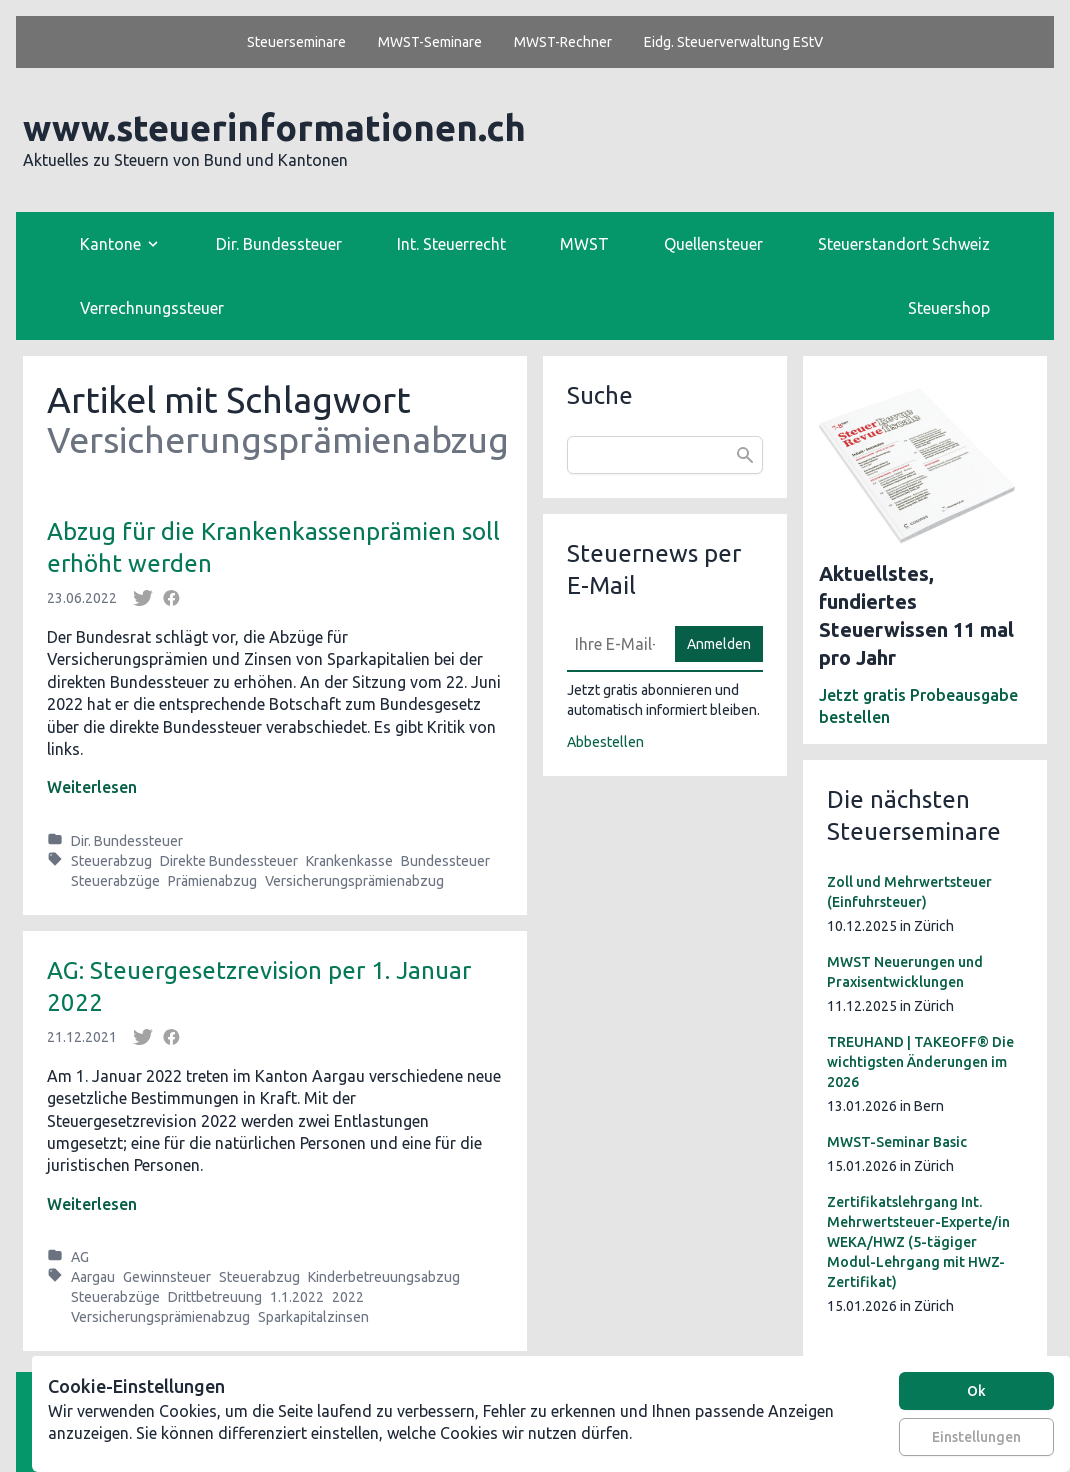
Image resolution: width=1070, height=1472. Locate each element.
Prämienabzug (212, 881)
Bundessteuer (445, 861)
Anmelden (719, 644)
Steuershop (949, 308)
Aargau (93, 1277)
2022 (348, 1297)
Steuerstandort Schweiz (904, 244)
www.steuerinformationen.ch (274, 127)
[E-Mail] (615, 644)
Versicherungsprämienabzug (354, 881)
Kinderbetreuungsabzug (384, 1277)
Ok (976, 1391)
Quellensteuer (713, 244)
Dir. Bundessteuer (279, 244)
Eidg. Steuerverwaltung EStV (733, 42)
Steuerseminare (296, 42)
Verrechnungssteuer (152, 308)
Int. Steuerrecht (451, 244)
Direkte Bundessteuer (229, 861)
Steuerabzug (111, 861)
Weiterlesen (92, 787)
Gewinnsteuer (167, 1277)
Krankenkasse (349, 861)
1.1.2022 (297, 1297)
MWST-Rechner (563, 42)
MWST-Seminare (430, 42)
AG (80, 1257)
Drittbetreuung (215, 1297)
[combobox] (665, 455)
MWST (584, 244)
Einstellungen (976, 1437)
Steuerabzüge (115, 881)
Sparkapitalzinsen (313, 1317)
